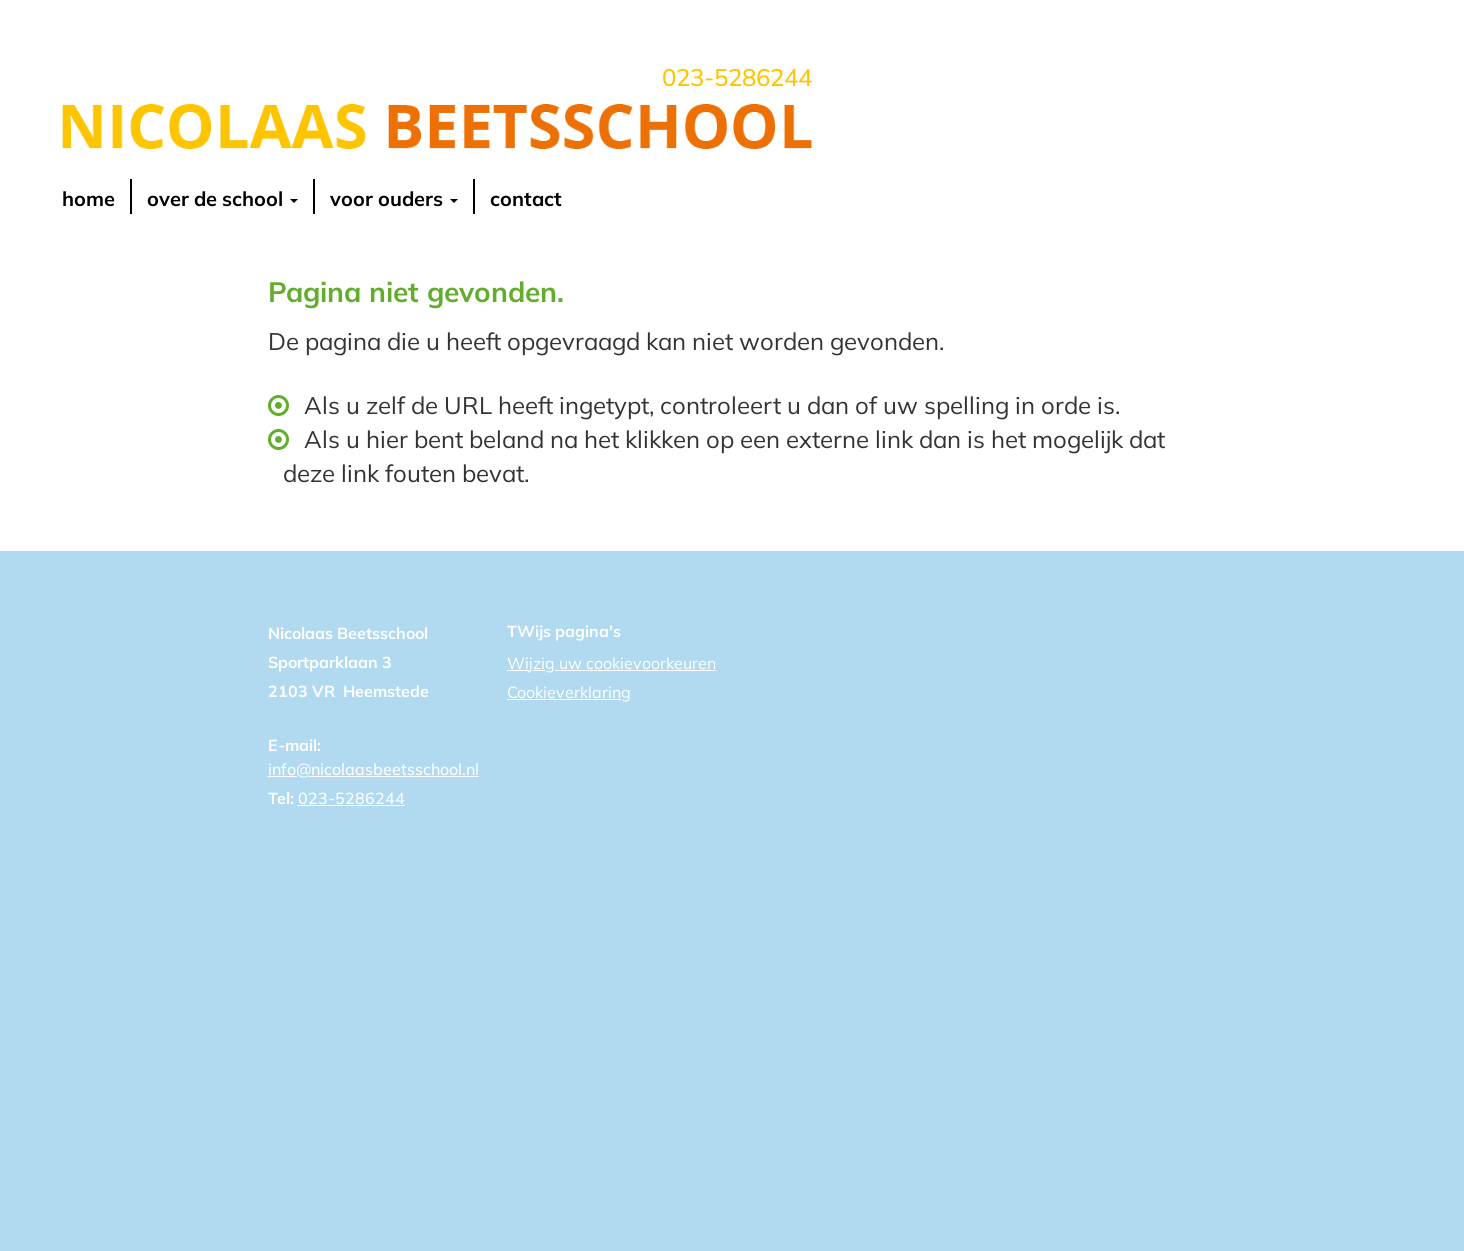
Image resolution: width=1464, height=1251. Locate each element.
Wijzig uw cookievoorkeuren (611, 663)
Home (88, 199)
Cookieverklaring (569, 692)
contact (526, 199)
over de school (222, 199)
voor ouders (394, 199)
